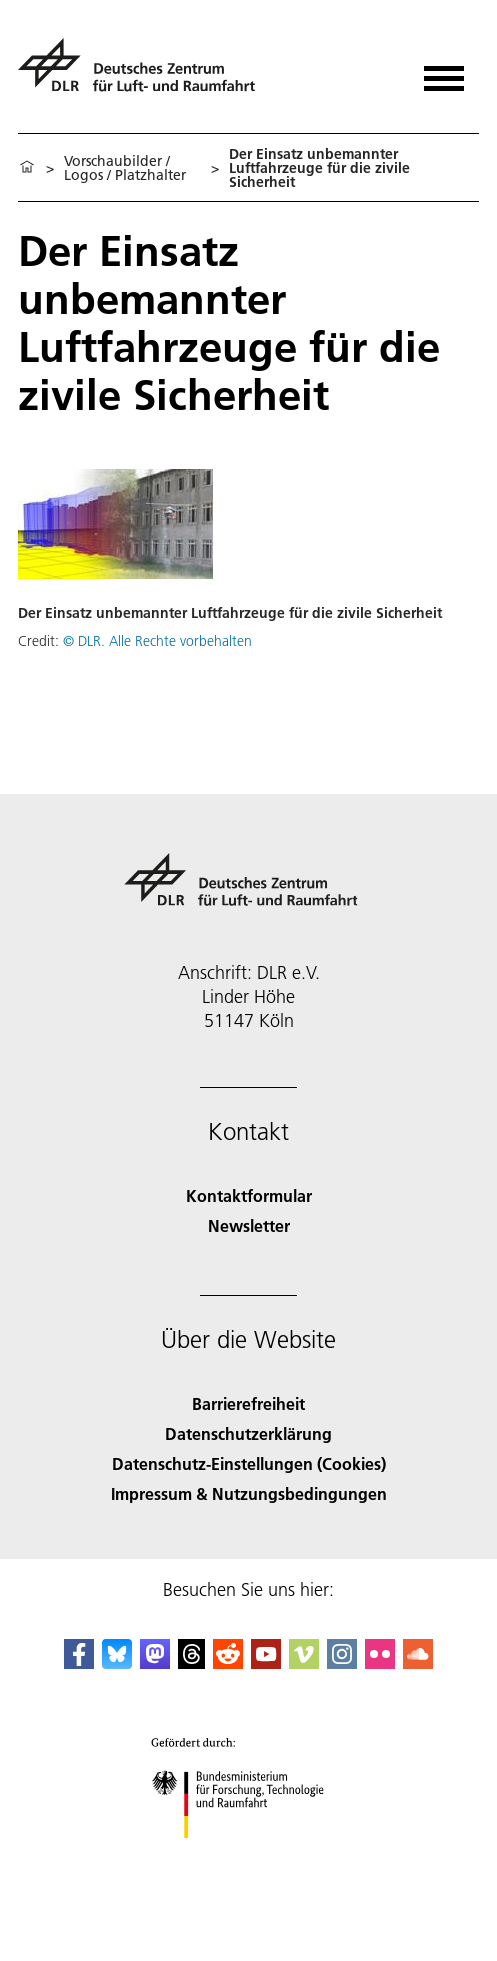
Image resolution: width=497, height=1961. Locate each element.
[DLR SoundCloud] (418, 1662)
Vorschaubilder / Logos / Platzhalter (125, 168)
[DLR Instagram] (342, 1662)
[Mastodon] (155, 1662)
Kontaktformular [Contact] (249, 1195)
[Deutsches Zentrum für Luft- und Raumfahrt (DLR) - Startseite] (144, 73)
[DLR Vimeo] (304, 1662)
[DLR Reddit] (228, 1662)
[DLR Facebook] (79, 1662)
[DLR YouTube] (266, 1662)
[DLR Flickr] (380, 1662)
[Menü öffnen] (444, 71)
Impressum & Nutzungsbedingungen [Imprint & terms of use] (249, 1493)
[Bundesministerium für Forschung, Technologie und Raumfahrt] (248, 1855)
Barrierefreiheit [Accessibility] (248, 1403)
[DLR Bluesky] (117, 1662)
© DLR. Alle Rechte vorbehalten (157, 641)
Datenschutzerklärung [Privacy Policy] (248, 1433)
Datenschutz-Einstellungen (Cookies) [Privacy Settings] (249, 1463)
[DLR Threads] (192, 1662)
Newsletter (249, 1225)
